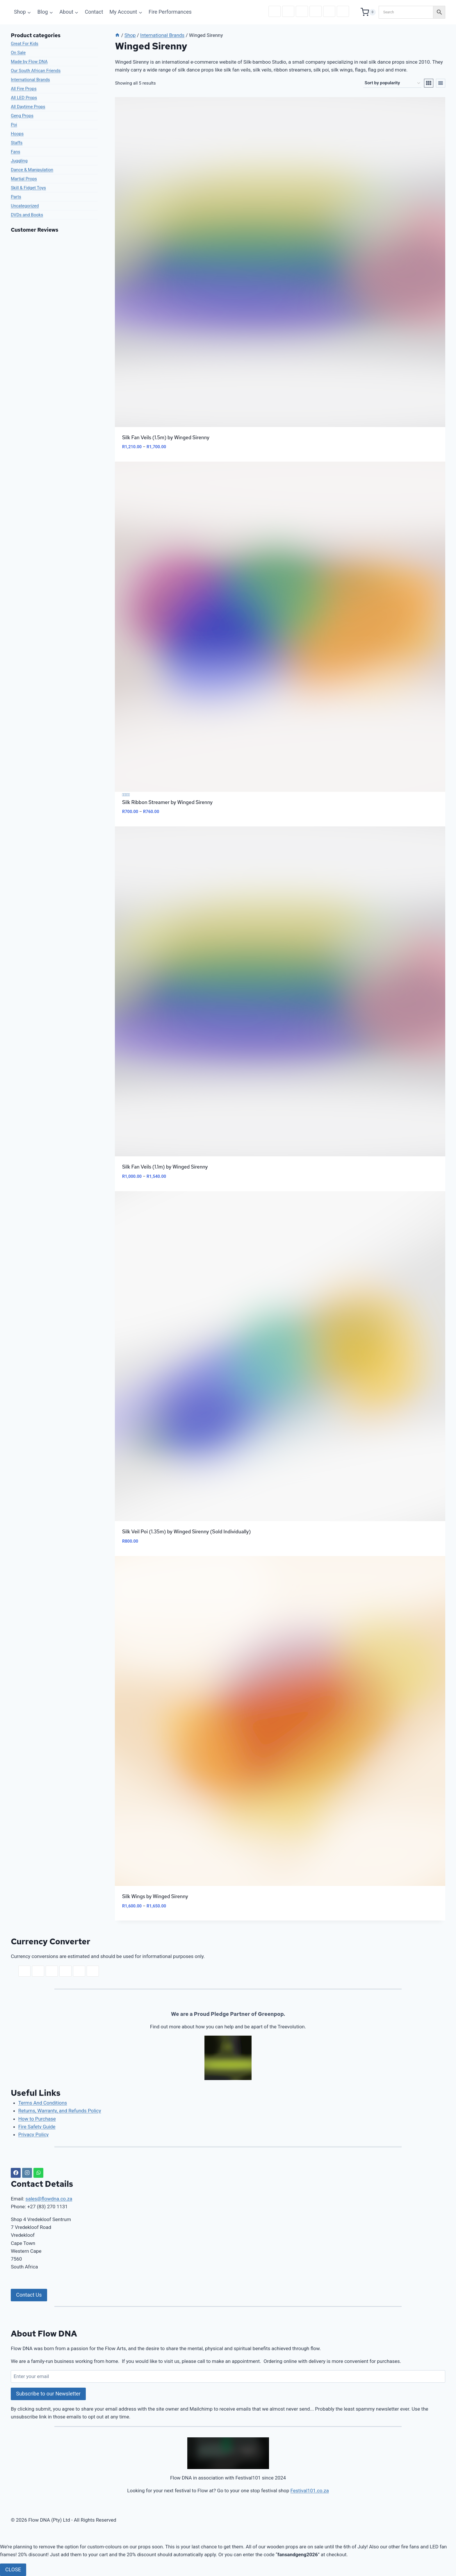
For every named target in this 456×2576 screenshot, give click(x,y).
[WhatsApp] (38, 2173)
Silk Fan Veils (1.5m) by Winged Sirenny (165, 437)
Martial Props (24, 178)
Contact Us (29, 2295)
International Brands (30, 79)
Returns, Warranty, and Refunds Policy (59, 2111)
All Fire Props (23, 88)
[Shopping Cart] (368, 12)
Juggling (19, 160)
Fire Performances (170, 12)
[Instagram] (27, 2173)
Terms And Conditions (42, 2103)
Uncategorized (25, 205)
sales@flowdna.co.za (49, 2199)
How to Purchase (37, 2119)
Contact (94, 12)
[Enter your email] (228, 2376)
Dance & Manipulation (32, 169)
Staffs (16, 142)
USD (288, 11)
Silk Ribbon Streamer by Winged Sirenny (167, 802)
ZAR (274, 11)
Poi (14, 124)
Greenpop (271, 2014)
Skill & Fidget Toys (28, 187)
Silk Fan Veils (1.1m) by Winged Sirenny (165, 1167)
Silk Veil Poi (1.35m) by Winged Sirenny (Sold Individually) (186, 1531)
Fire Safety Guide (37, 2127)
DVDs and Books (27, 214)
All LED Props (24, 97)
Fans (15, 151)
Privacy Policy (33, 2134)
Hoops (17, 133)
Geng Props (22, 115)
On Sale (18, 52)
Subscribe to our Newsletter (48, 2394)
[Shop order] (392, 83)
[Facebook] (16, 2173)
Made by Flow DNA (29, 61)
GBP (343, 11)
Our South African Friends (35, 70)
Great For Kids (24, 43)
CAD (329, 11)
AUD (315, 11)
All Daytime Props (28, 106)
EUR (302, 11)
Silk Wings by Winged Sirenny (155, 1896)
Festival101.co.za (310, 2490)
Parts (16, 196)
